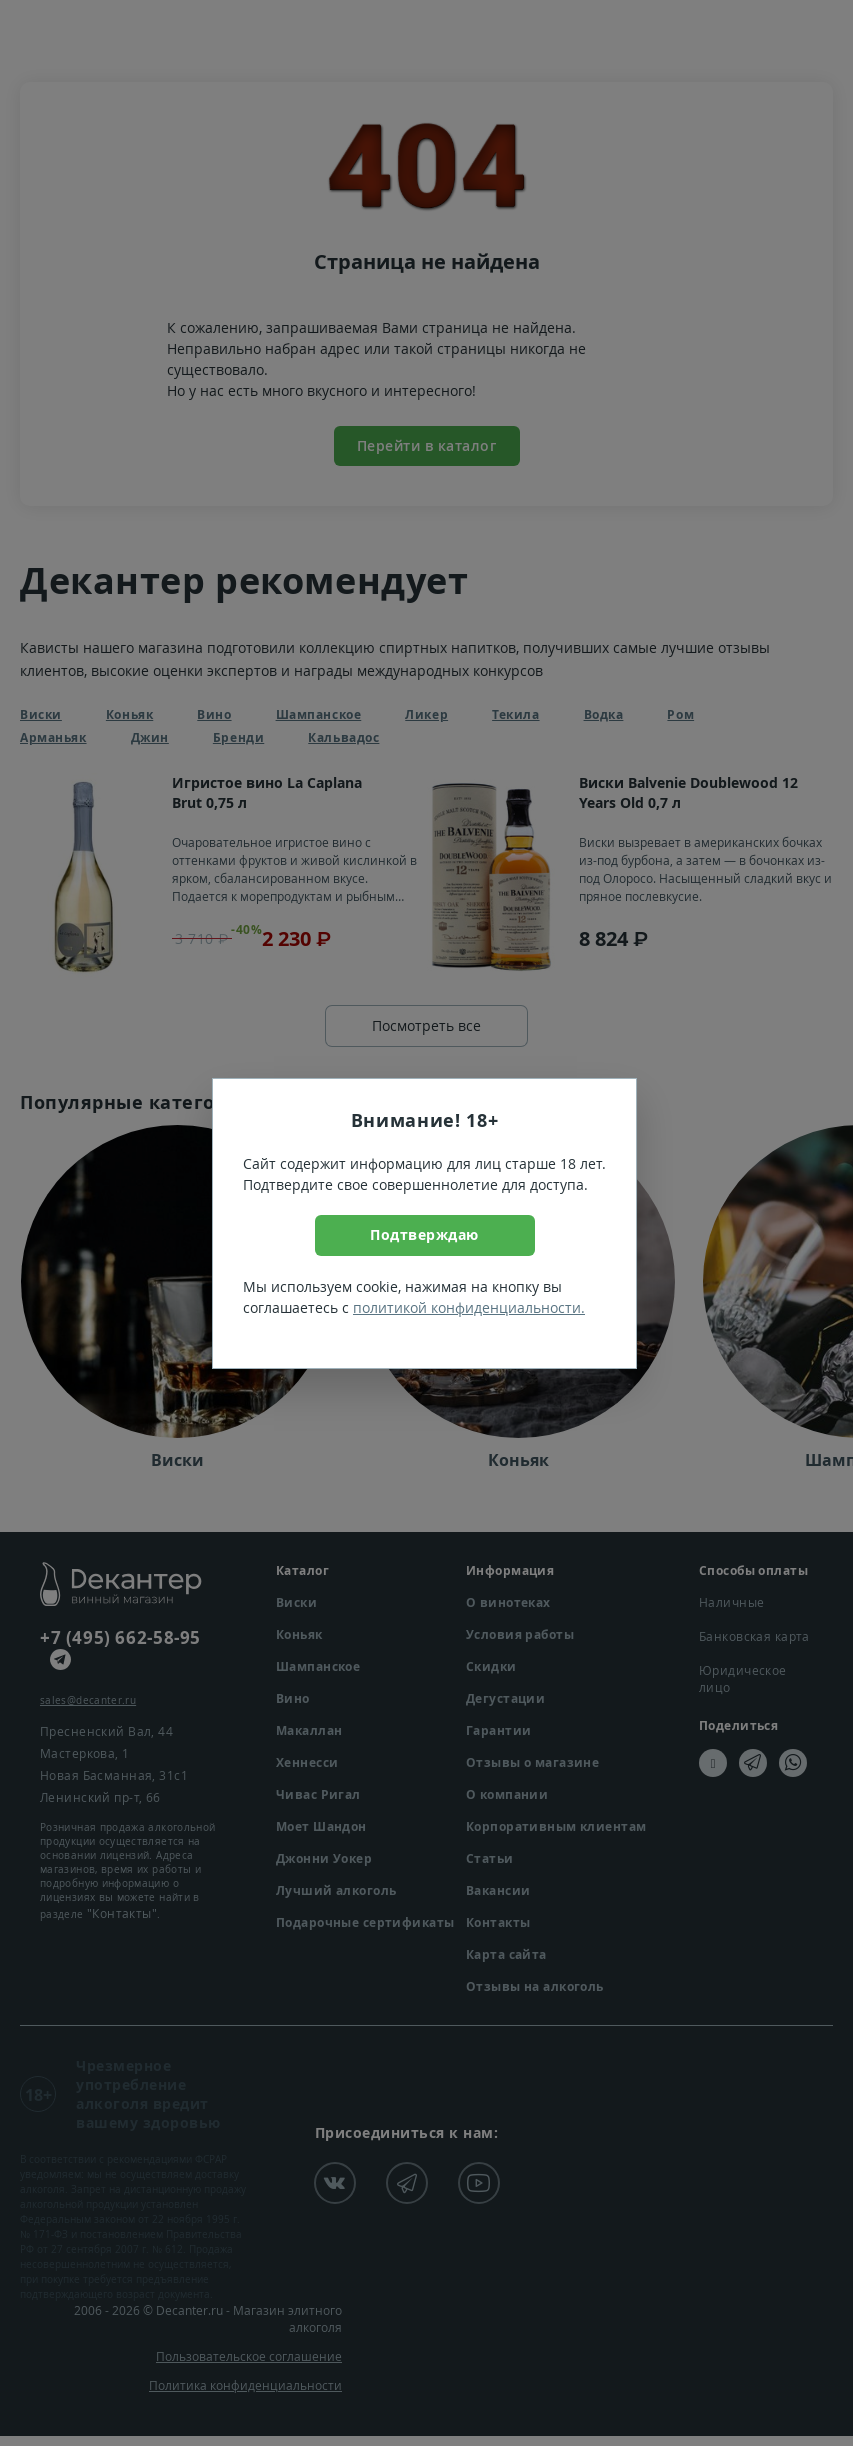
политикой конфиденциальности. (469, 1307)
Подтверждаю (424, 1234)
